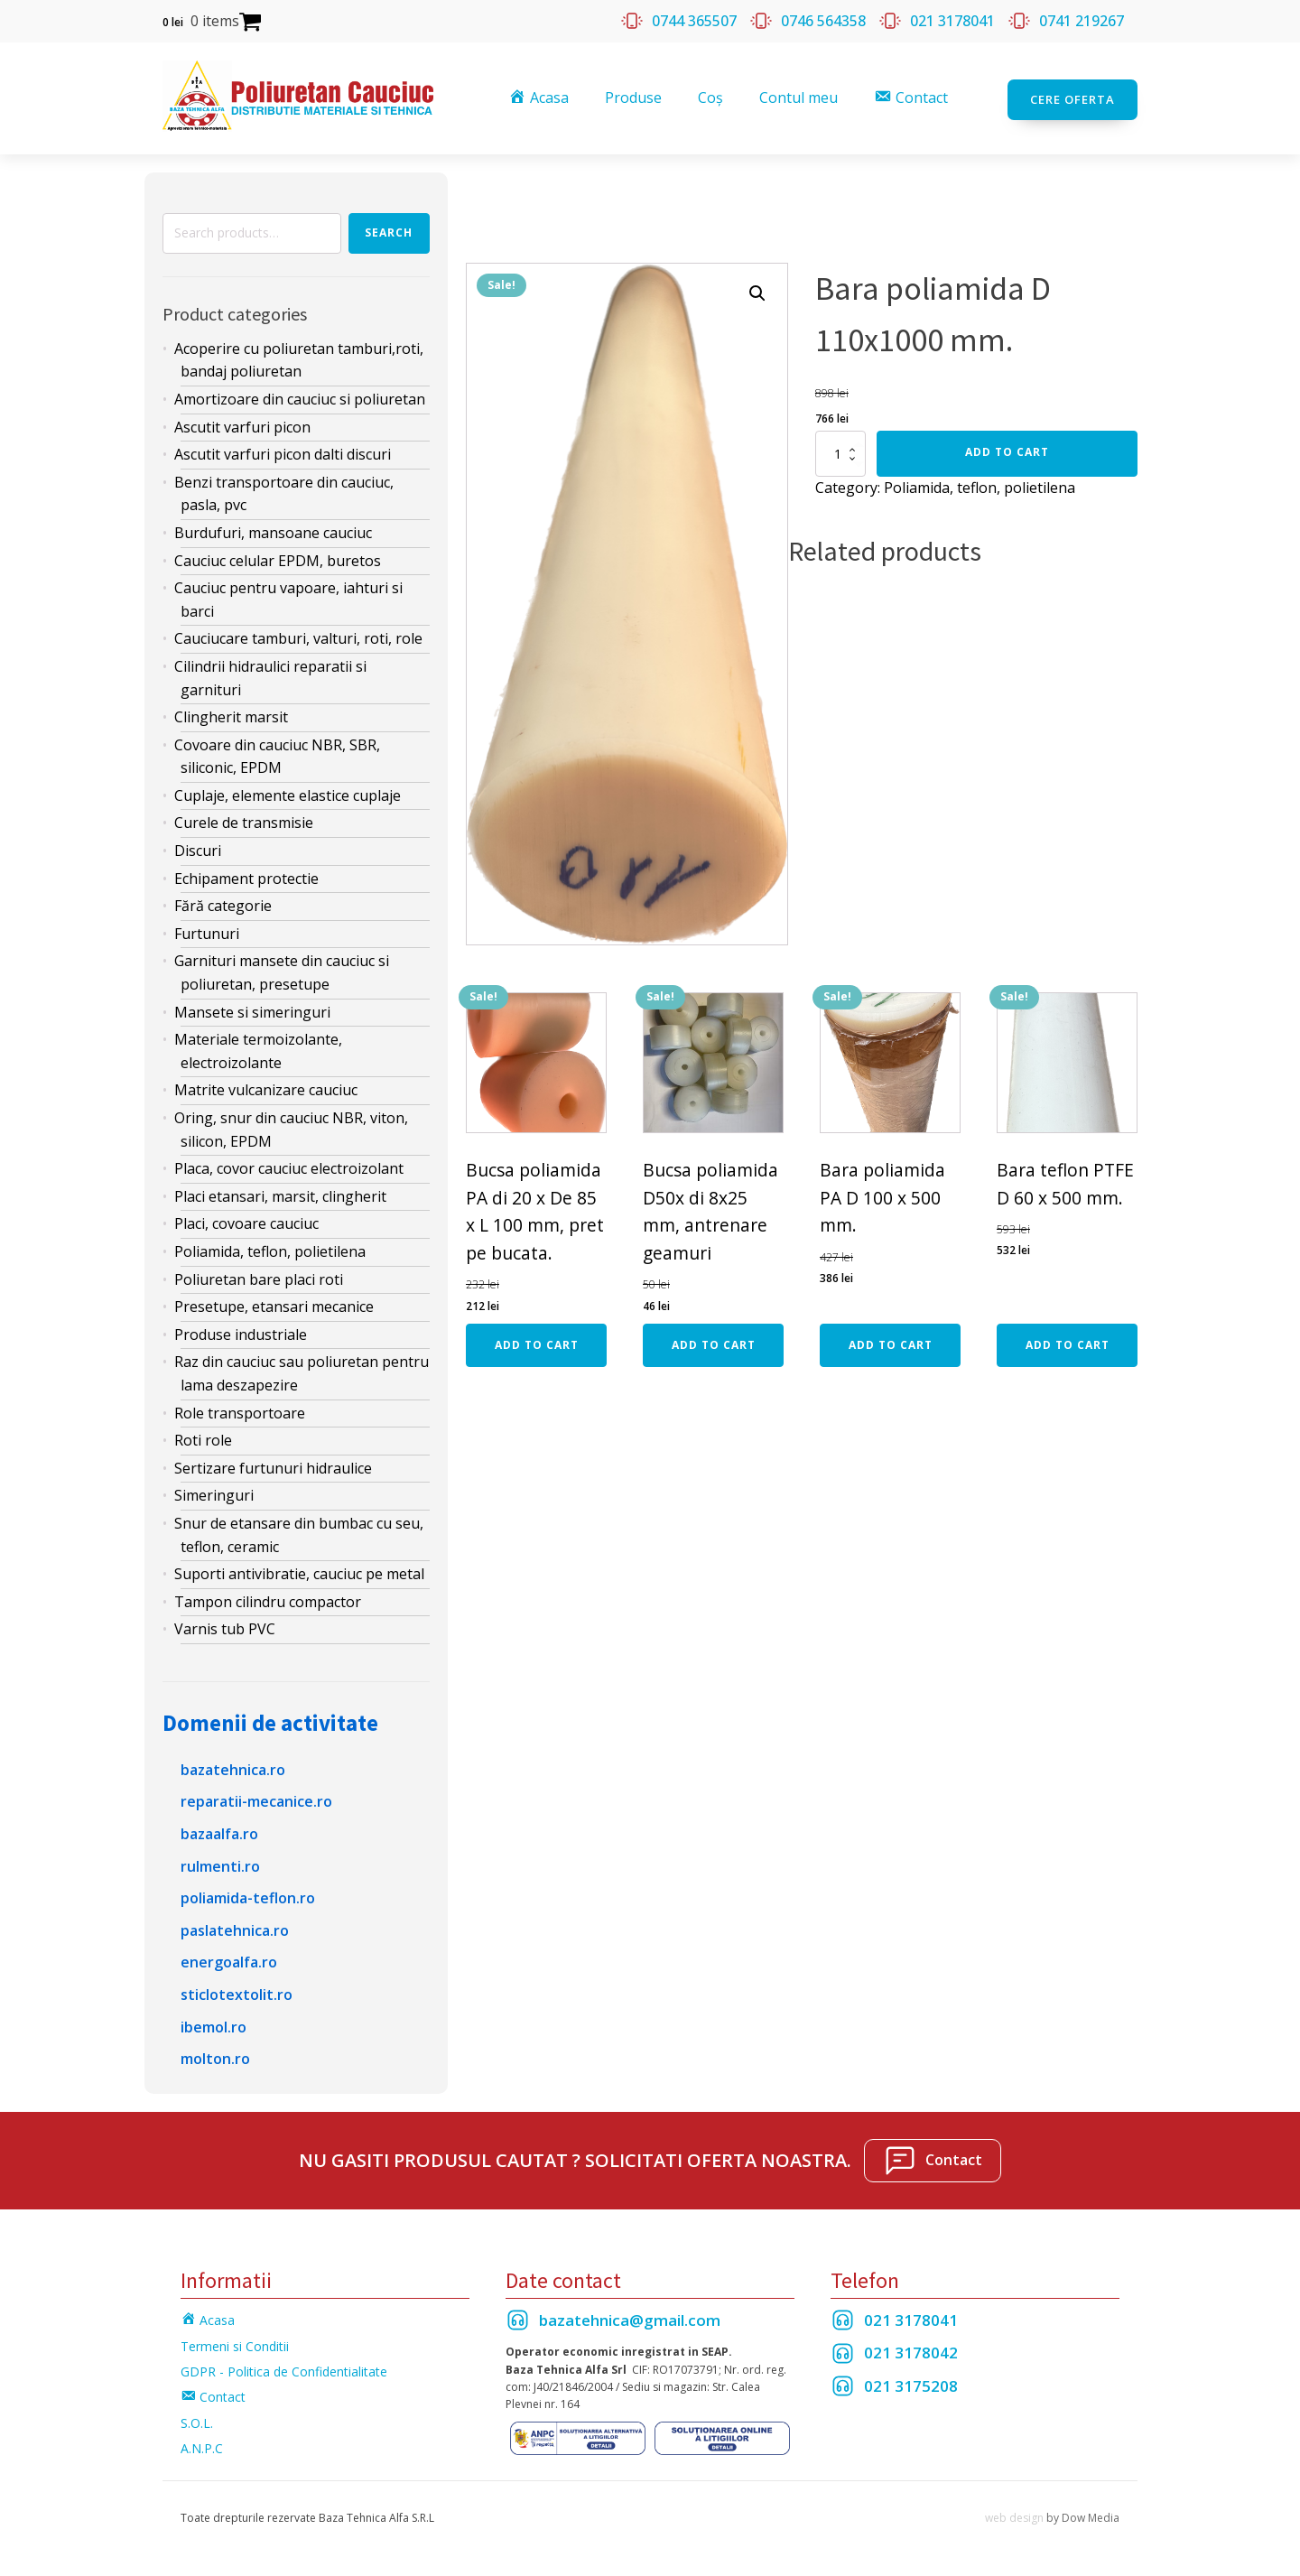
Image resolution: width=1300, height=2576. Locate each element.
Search (389, 229)
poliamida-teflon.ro (248, 1894)
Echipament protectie (246, 874)
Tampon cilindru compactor (267, 1597)
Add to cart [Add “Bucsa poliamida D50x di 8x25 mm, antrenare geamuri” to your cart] (714, 1341)
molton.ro (215, 2055)
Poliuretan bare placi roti (258, 1275)
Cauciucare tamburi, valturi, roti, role (298, 635)
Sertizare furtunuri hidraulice (273, 1464)
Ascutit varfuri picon (242, 422)
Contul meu (800, 96)
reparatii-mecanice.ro (256, 1798)
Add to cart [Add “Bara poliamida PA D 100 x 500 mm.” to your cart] (891, 1341)
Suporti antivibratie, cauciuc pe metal (299, 1570)
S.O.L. (197, 2418)
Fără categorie (223, 902)
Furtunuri (206, 929)
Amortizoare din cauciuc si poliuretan (299, 395)
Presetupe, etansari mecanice (274, 1303)
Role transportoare (239, 1408)
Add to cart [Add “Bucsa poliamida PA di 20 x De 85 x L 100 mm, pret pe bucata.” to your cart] (537, 1341)
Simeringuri (214, 1492)
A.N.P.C (202, 2444)
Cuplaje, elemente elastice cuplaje (287, 791)
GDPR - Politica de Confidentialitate (284, 2367)
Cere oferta (1072, 96)
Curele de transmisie (243, 819)
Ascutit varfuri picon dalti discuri (282, 450)
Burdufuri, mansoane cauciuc (273, 529)
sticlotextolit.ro (236, 1991)
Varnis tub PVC (224, 1625)
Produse (635, 96)
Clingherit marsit (231, 713)
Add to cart (1007, 448)
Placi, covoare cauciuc (246, 1220)
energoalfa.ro (229, 1958)
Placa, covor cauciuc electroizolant (289, 1165)
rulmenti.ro (220, 1862)
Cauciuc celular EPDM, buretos (277, 556)
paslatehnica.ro (235, 1926)
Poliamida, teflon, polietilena (270, 1248)
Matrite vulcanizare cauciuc (266, 1086)
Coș (712, 96)
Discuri (197, 847)
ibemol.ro (213, 2022)
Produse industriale (240, 1330)
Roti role (203, 1436)
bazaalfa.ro (219, 1830)
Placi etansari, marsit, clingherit (280, 1192)
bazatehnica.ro (233, 1765)
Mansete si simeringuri (252, 1008)
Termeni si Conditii (235, 2341)
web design (1014, 2513)
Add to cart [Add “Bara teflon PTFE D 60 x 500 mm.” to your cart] (1068, 1341)
